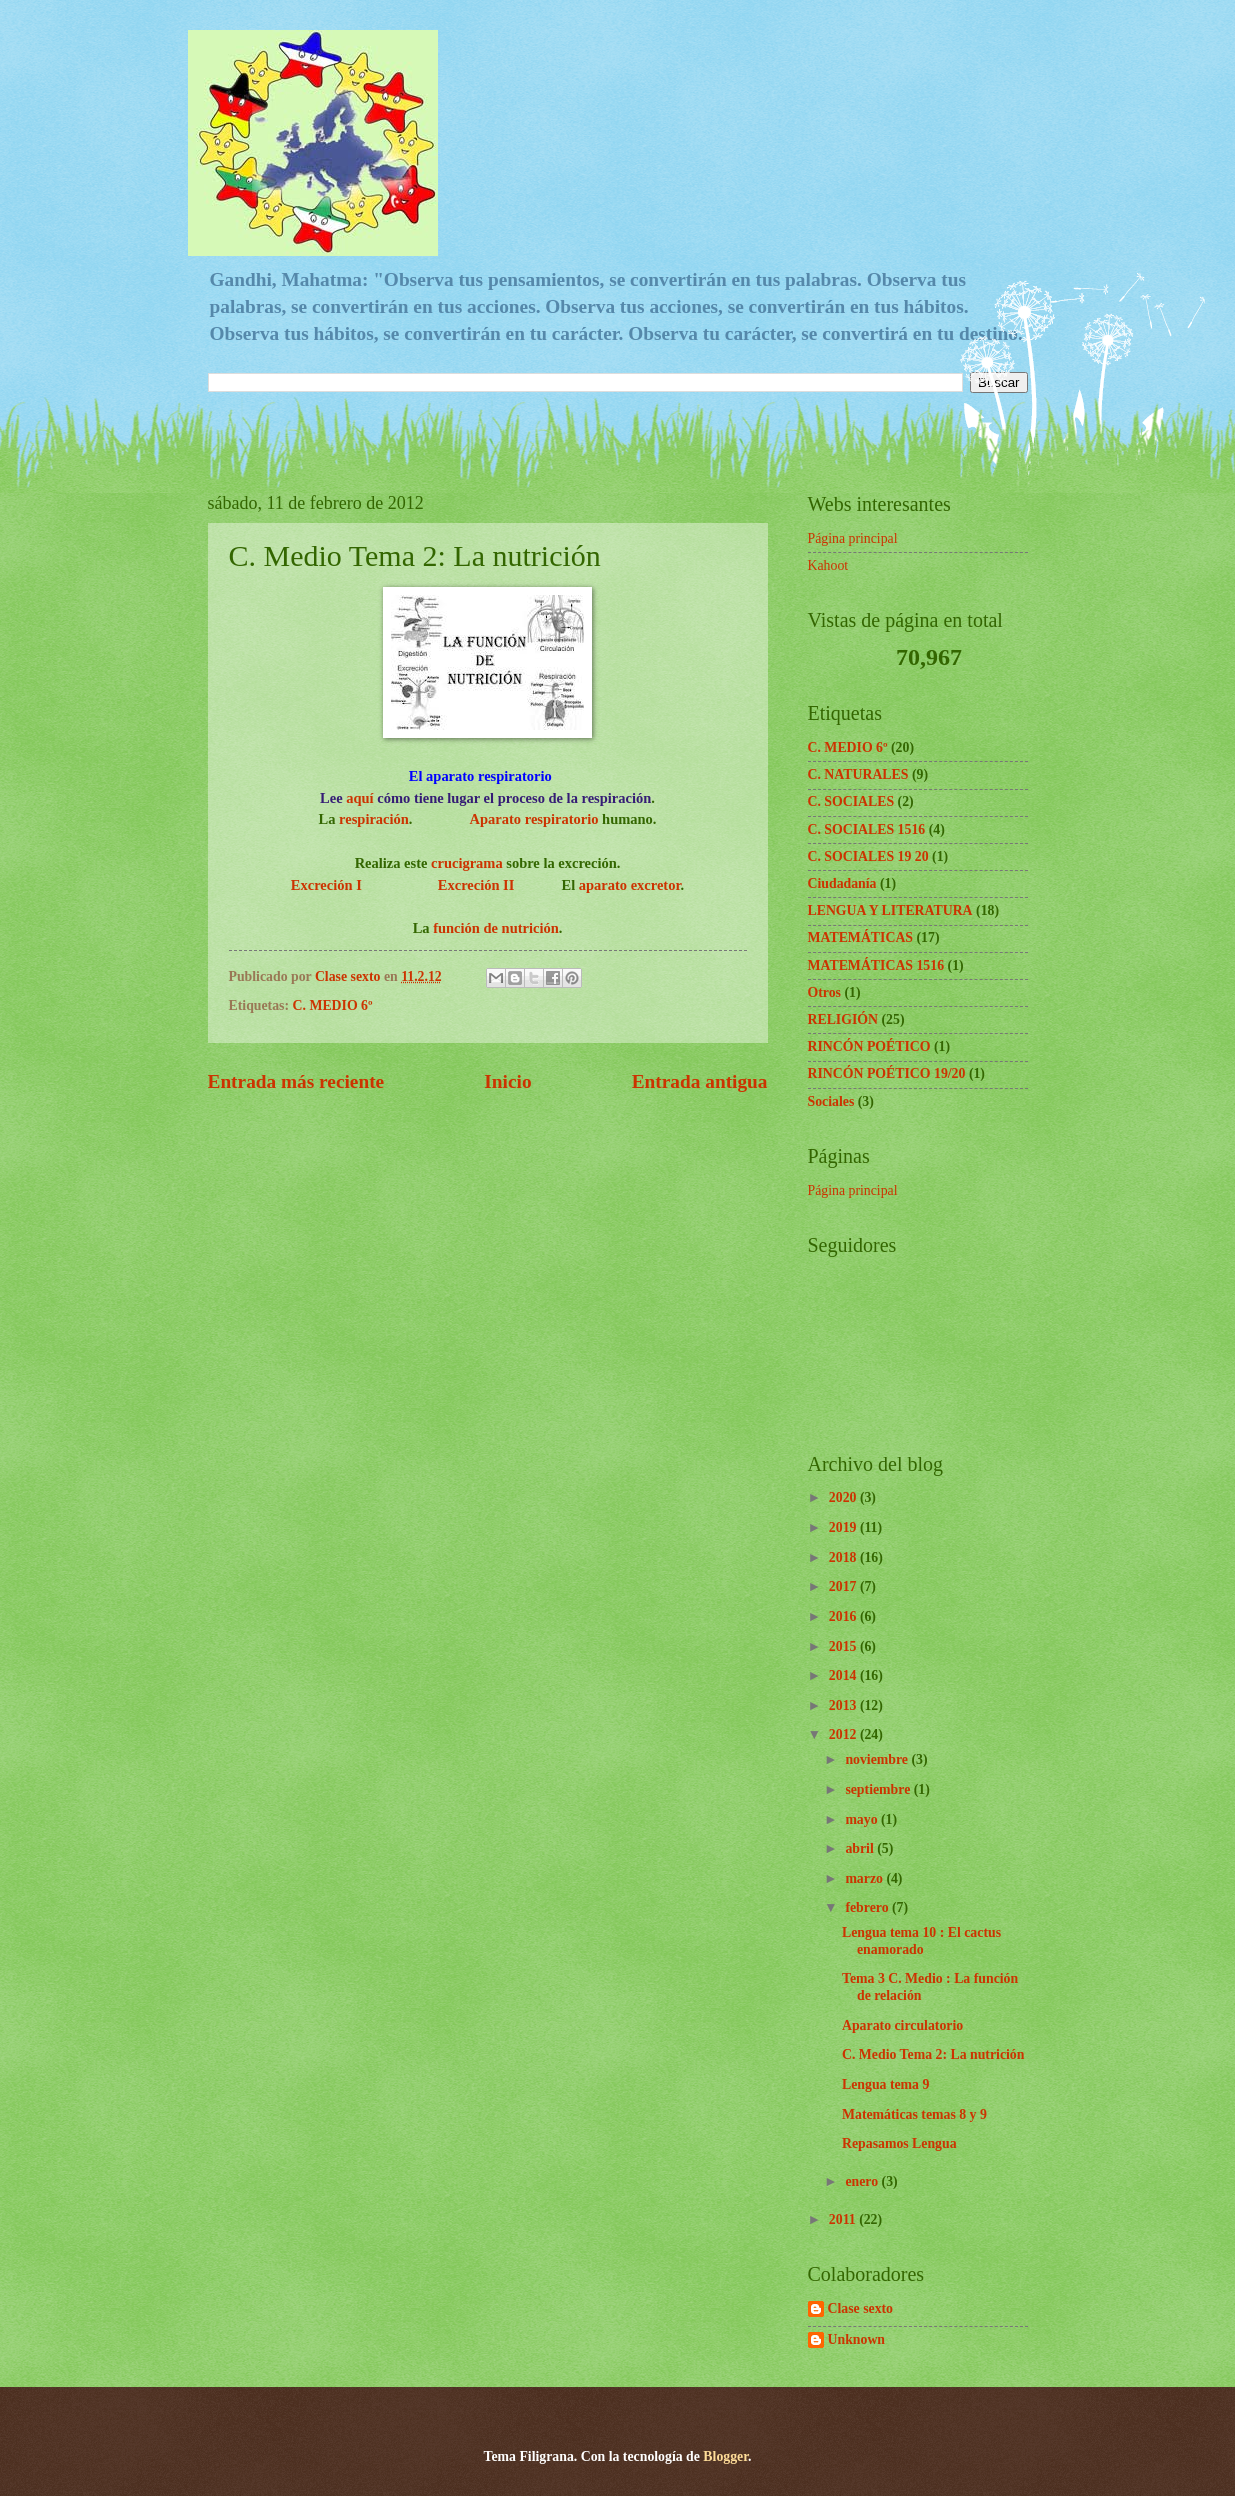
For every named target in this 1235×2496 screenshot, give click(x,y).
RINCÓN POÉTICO (869, 1046)
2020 (844, 1497)
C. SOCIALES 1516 (867, 829)
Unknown (857, 2339)
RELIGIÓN (843, 1019)
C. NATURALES (858, 774)
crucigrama (467, 863)
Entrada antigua (700, 1081)
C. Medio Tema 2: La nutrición (933, 2054)
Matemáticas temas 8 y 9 (914, 2114)
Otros (824, 992)
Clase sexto (861, 2308)
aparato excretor (630, 885)
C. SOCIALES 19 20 (868, 856)
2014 (844, 1675)
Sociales (831, 1101)
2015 (844, 1646)
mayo (863, 1819)
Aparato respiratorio (534, 819)
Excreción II (474, 885)
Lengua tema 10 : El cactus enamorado (921, 1941)
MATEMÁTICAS (861, 937)
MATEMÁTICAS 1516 (876, 965)
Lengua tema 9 (885, 2084)
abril (861, 1848)
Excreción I (326, 885)
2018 (844, 1557)
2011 (844, 2219)
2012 (844, 1734)
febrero (868, 1907)
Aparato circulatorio (902, 2025)
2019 (844, 1527)
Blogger (725, 2456)
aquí (359, 798)
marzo (865, 1878)
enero (863, 2181)
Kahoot (828, 565)
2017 (844, 1586)
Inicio (507, 1081)
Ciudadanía (842, 883)
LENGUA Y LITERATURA (890, 910)
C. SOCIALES (851, 801)
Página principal (853, 538)
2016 (844, 1616)
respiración (374, 819)
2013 (844, 1705)
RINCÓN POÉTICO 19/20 (887, 1073)
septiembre (879, 1789)
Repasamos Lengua (899, 2143)
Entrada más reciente (296, 1081)
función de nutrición (494, 928)
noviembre (878, 1759)
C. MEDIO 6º (333, 1005)
